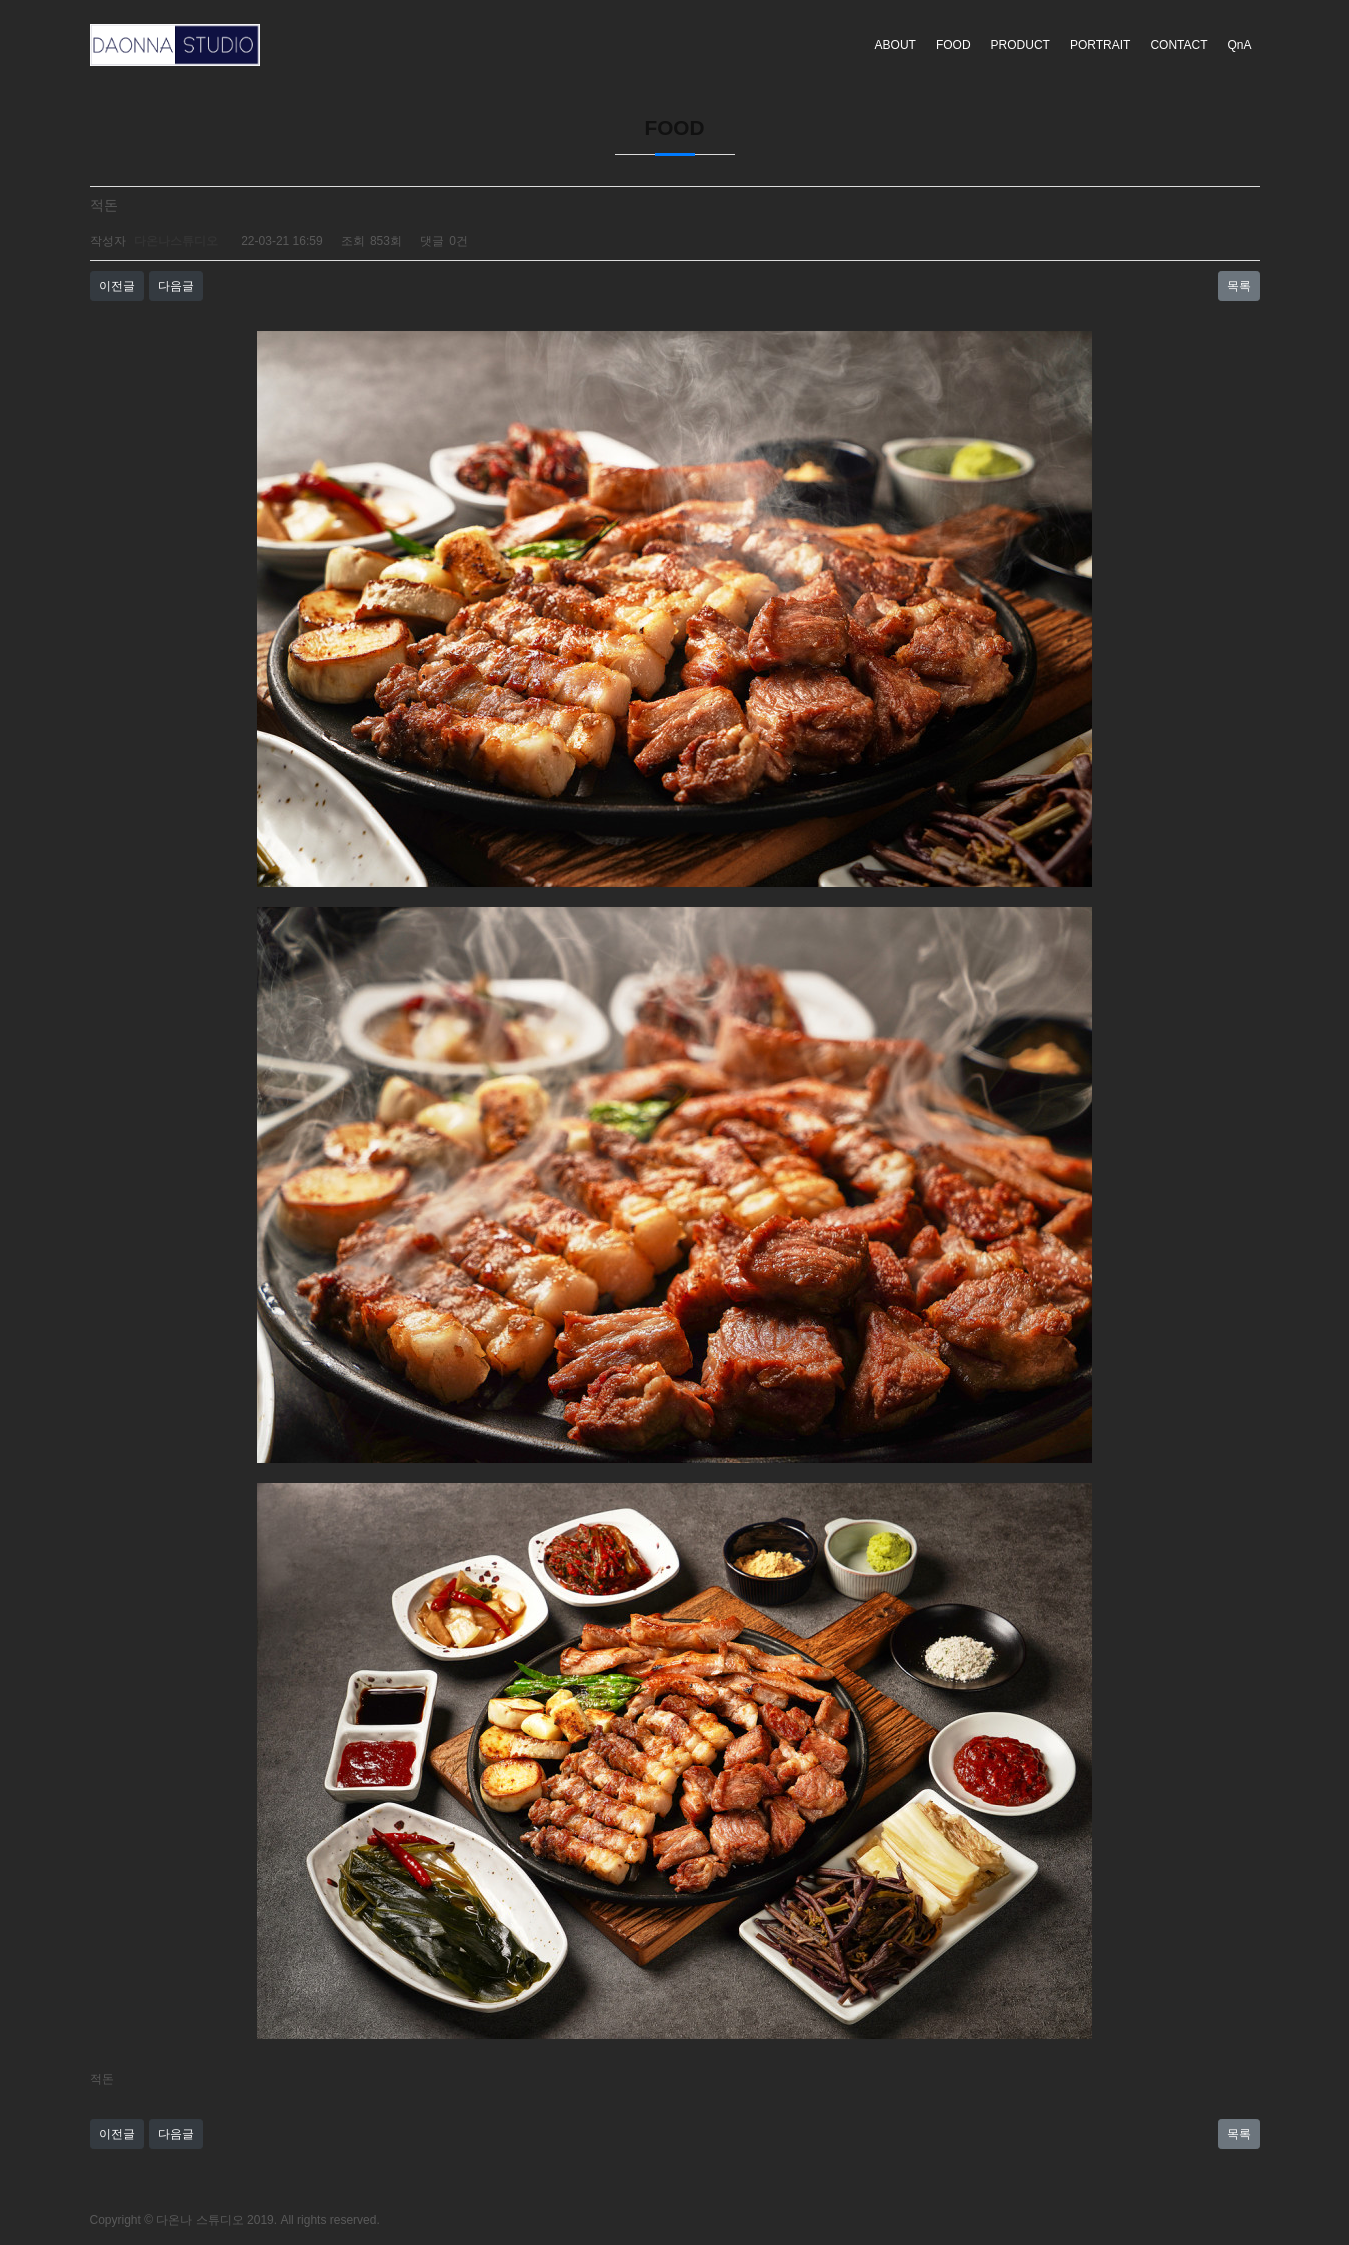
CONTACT (1178, 45)
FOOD (953, 45)
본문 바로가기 (0, 0)
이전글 (117, 286)
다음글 (176, 286)
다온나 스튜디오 (199, 2220)
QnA (1239, 45)
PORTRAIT (1100, 45)
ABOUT (895, 45)
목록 (1239, 286)
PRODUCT (1020, 45)
